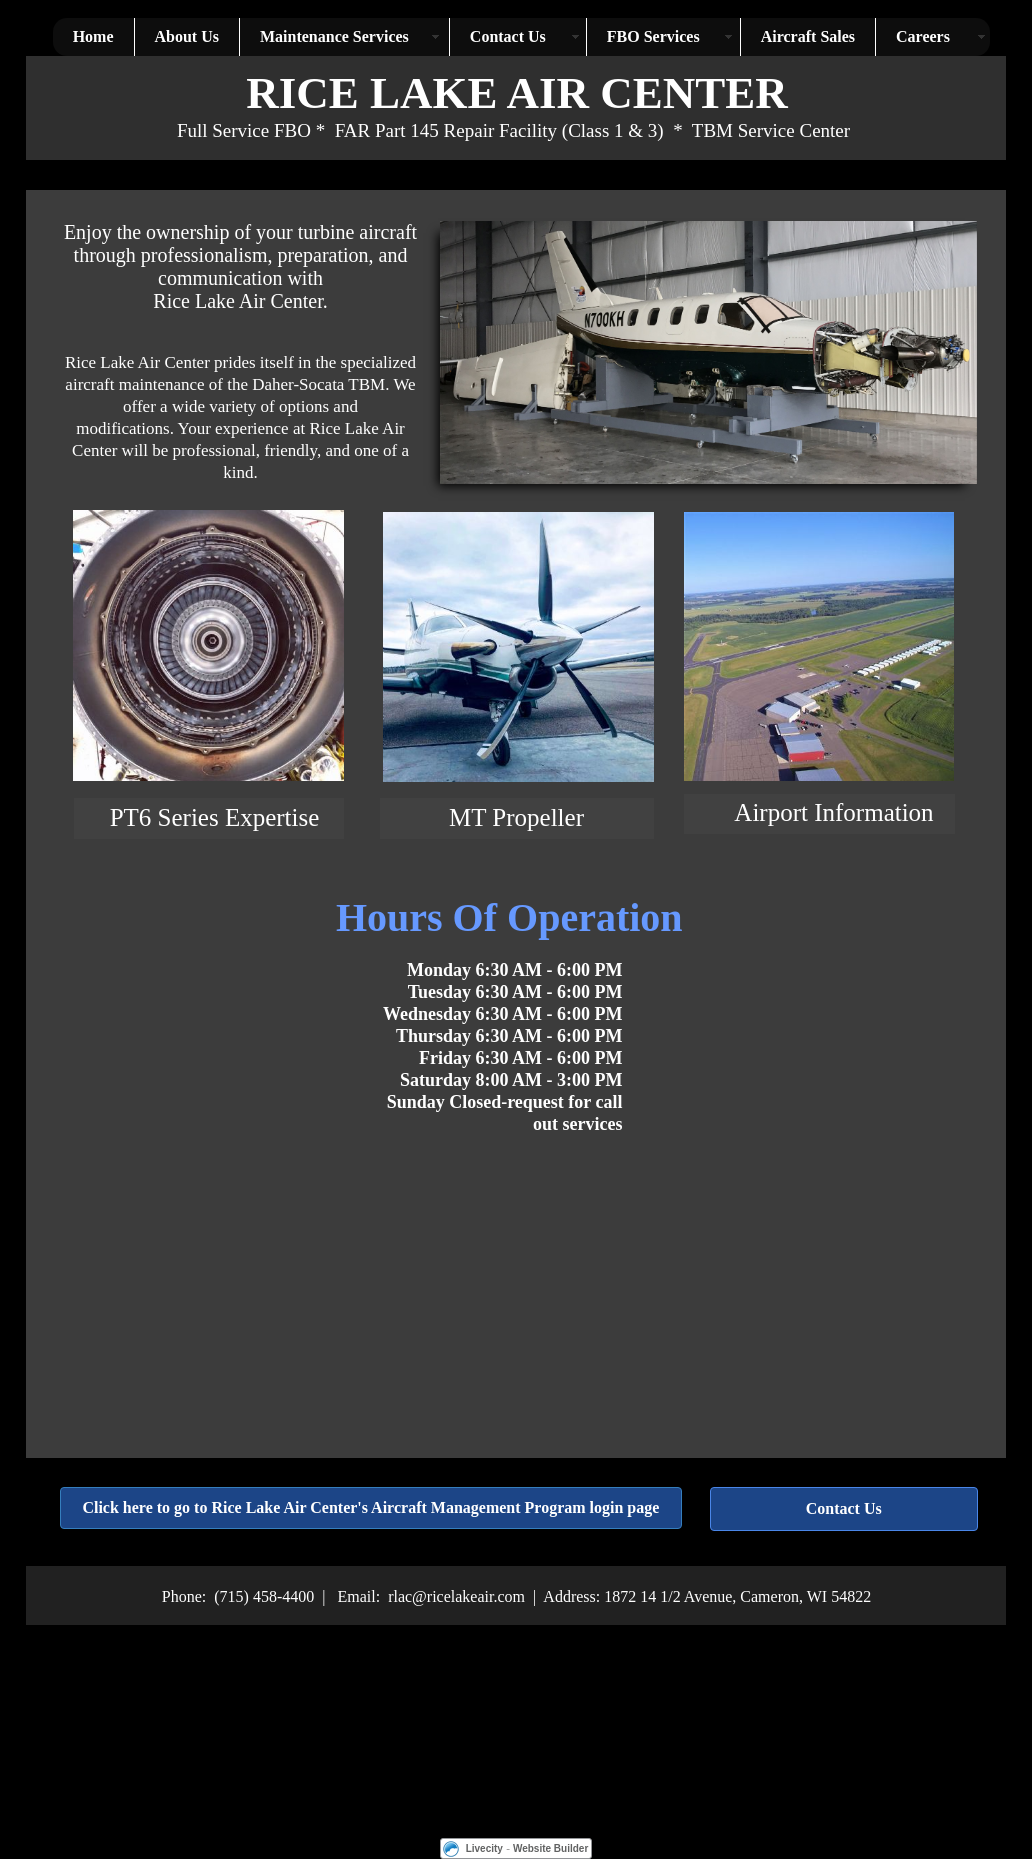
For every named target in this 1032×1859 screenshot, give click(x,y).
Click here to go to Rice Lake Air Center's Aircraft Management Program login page (370, 1507)
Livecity (484, 1848)
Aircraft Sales (808, 36)
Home (93, 36)
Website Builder (550, 1848)
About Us (187, 36)
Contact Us (844, 1508)
